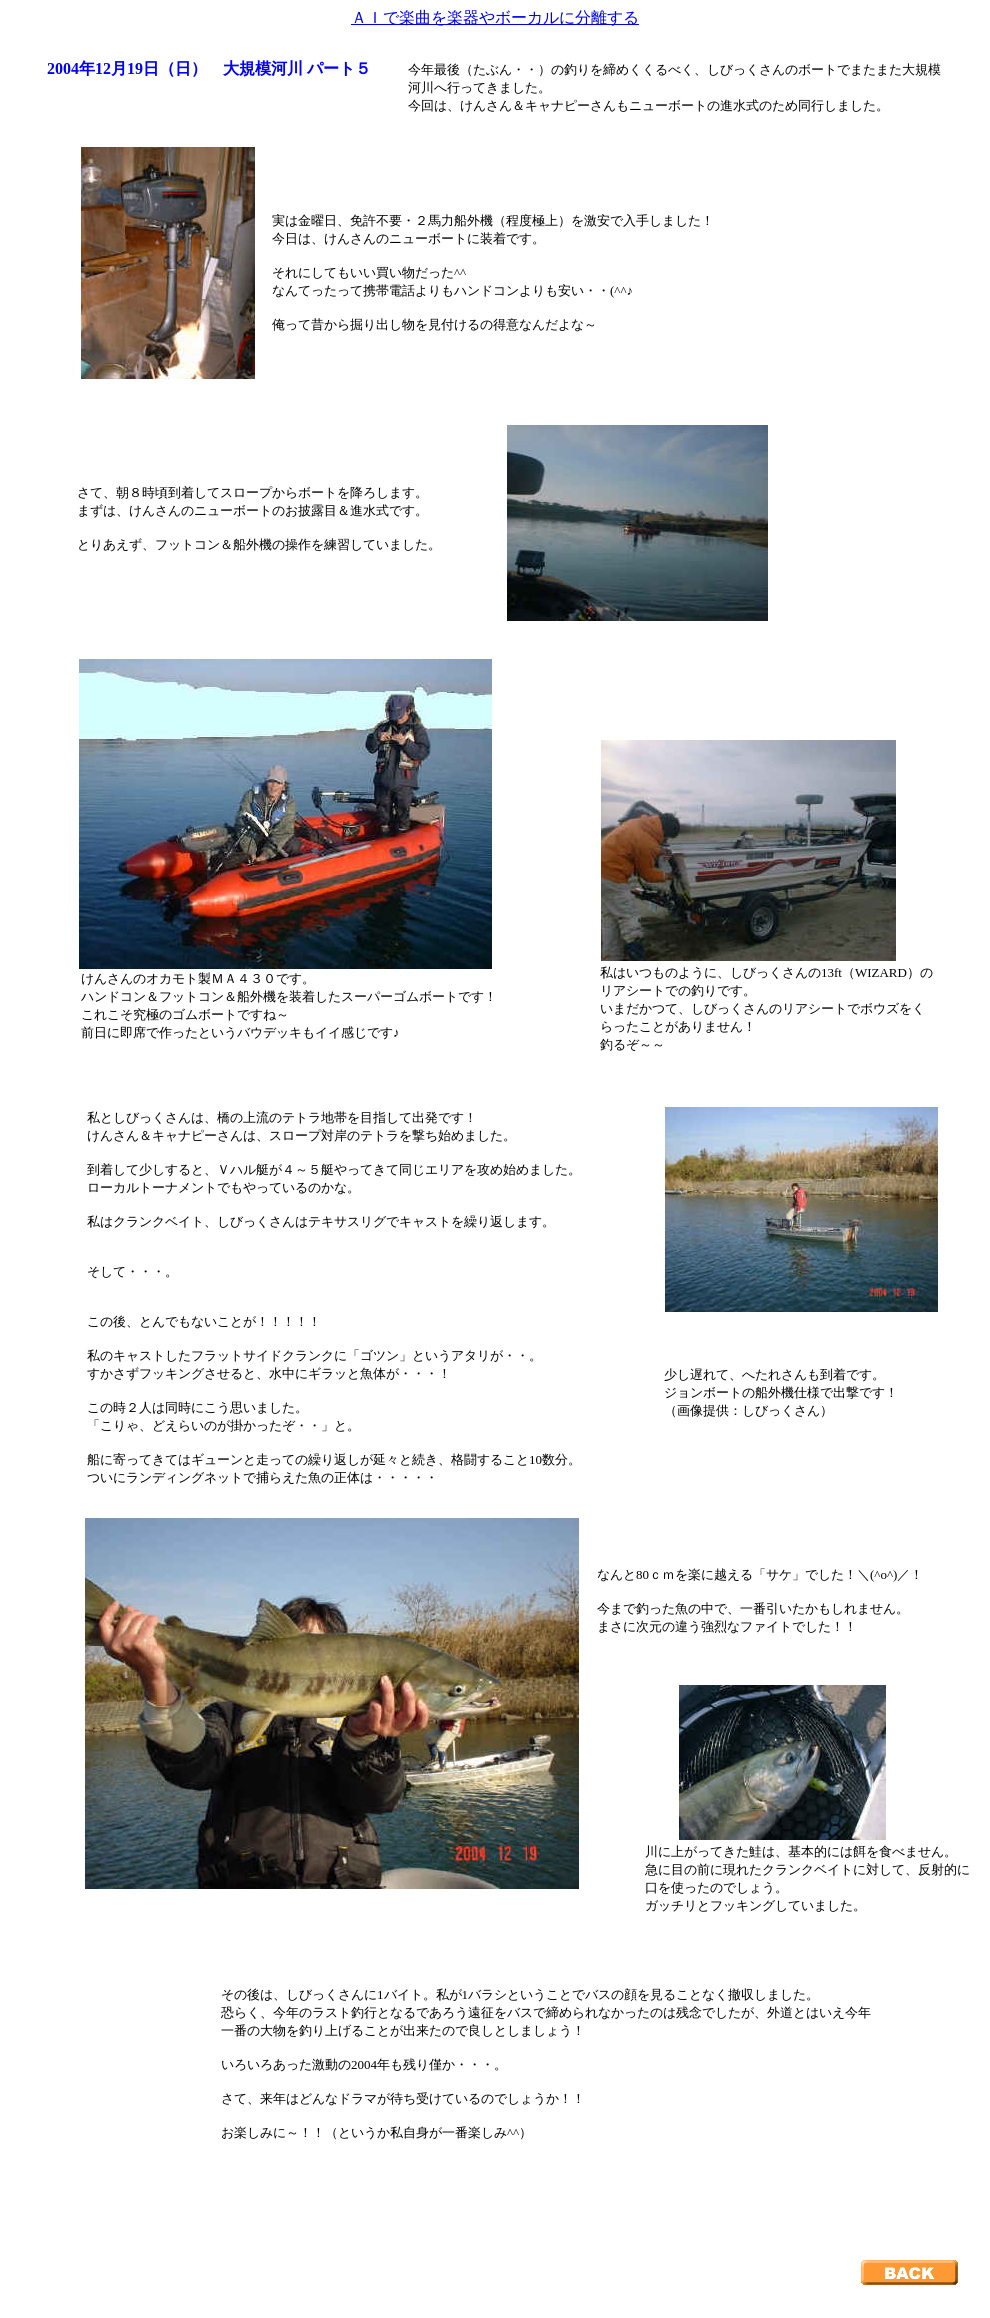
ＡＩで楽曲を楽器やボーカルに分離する (495, 17)
